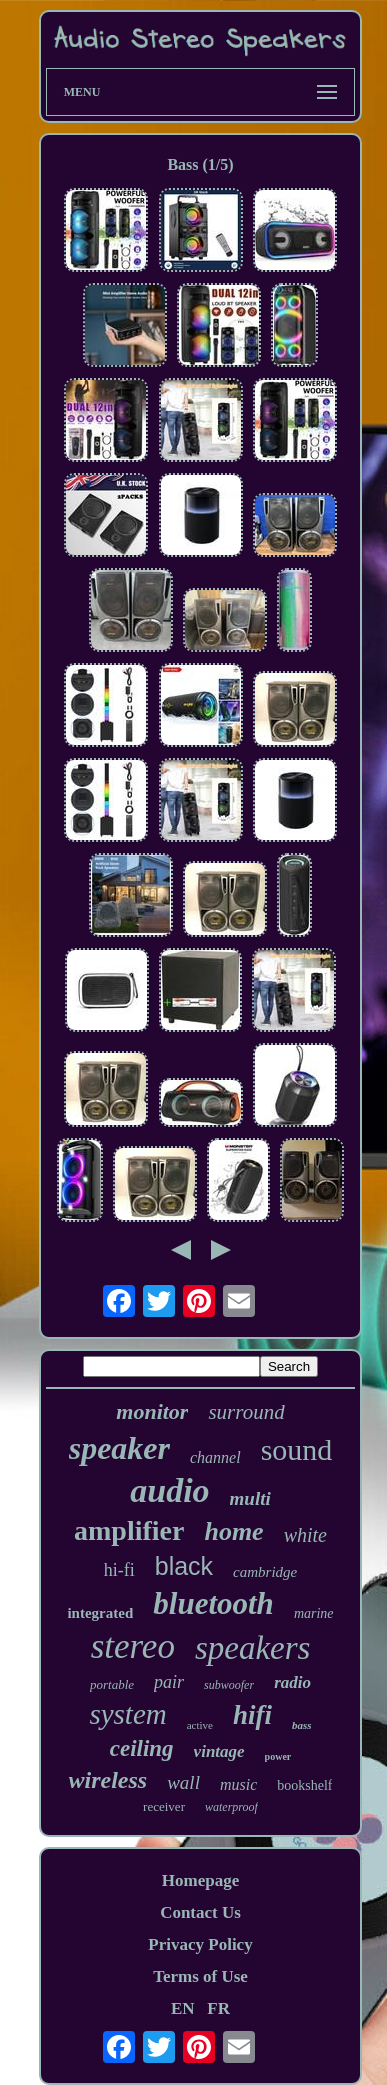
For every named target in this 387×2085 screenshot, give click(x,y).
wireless (108, 1780)
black (184, 1566)
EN (183, 2008)
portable (112, 1684)
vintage (219, 1751)
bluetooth (213, 1603)
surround (246, 1412)
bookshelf (304, 1785)
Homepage (200, 1880)
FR (218, 2008)
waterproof (231, 1807)
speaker (119, 1448)
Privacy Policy (200, 1944)
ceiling (142, 1748)
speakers (252, 1648)
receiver (164, 1806)
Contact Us (200, 1912)
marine (314, 1613)
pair (169, 1682)
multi (250, 1498)
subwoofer (229, 1685)
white (305, 1535)
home (233, 1531)
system (127, 1714)
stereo (133, 1646)
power (278, 1756)
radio (292, 1682)
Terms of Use (200, 1976)
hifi (252, 1715)
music (238, 1784)
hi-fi (119, 1570)
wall (183, 1782)
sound (297, 1449)
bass (302, 1725)
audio (169, 1490)
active (200, 1725)
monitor (152, 1411)
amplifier (129, 1530)
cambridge (265, 1572)
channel (215, 1457)
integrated (100, 1613)
